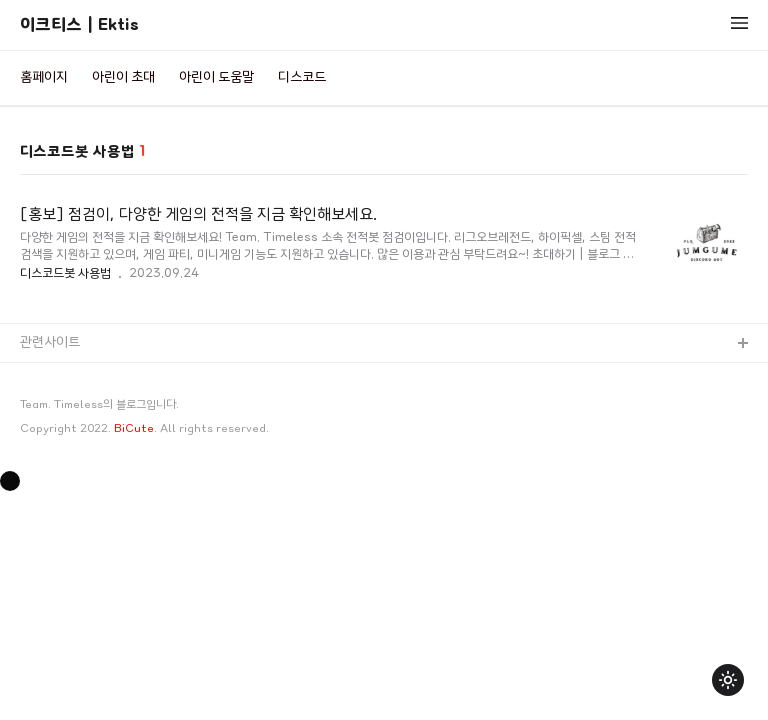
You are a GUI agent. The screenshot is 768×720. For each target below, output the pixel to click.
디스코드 (302, 77)
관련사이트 (50, 342)
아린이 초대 (123, 77)
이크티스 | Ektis (79, 24)
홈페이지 (44, 77)
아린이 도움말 (216, 77)
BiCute (134, 428)
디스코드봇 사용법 (65, 273)
